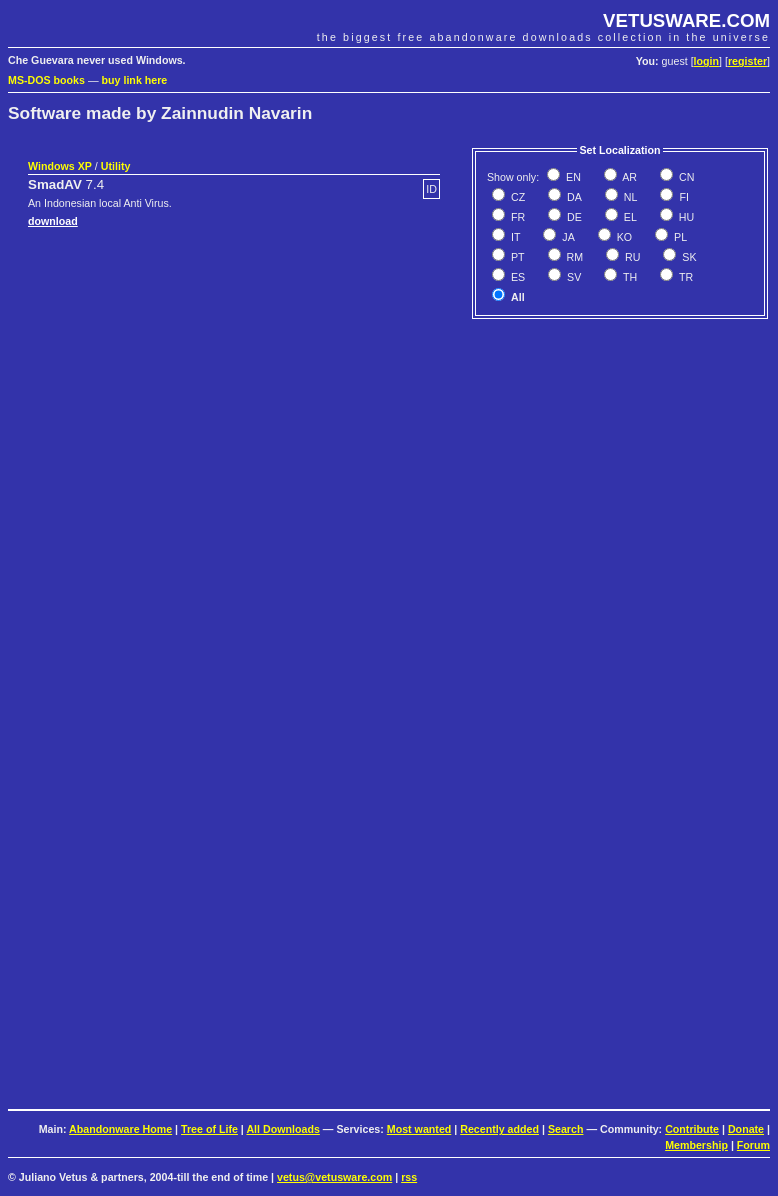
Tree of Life (209, 1129)
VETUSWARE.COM (686, 20)
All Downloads (282, 1129)
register (747, 61)
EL (629, 217)
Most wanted (419, 1129)
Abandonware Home (120, 1129)
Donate (746, 1129)
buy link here (135, 80)
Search (566, 1129)
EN (572, 177)
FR (516, 217)
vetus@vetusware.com (334, 1177)
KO (623, 237)
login (706, 61)
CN (685, 177)
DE (573, 217)
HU (685, 217)
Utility (116, 166)
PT (516, 257)
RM (574, 257)
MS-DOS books (46, 80)
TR (684, 277)
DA (573, 197)
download (53, 221)
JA (566, 237)
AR (628, 177)
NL (629, 197)
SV (572, 277)
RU (631, 257)
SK (687, 257)
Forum (753, 1145)
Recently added (499, 1129)
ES (516, 277)
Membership (696, 1145)
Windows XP (60, 166)
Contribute (692, 1129)
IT (514, 237)
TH (628, 277)
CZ (516, 197)
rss (409, 1177)
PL (679, 237)
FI (682, 197)
